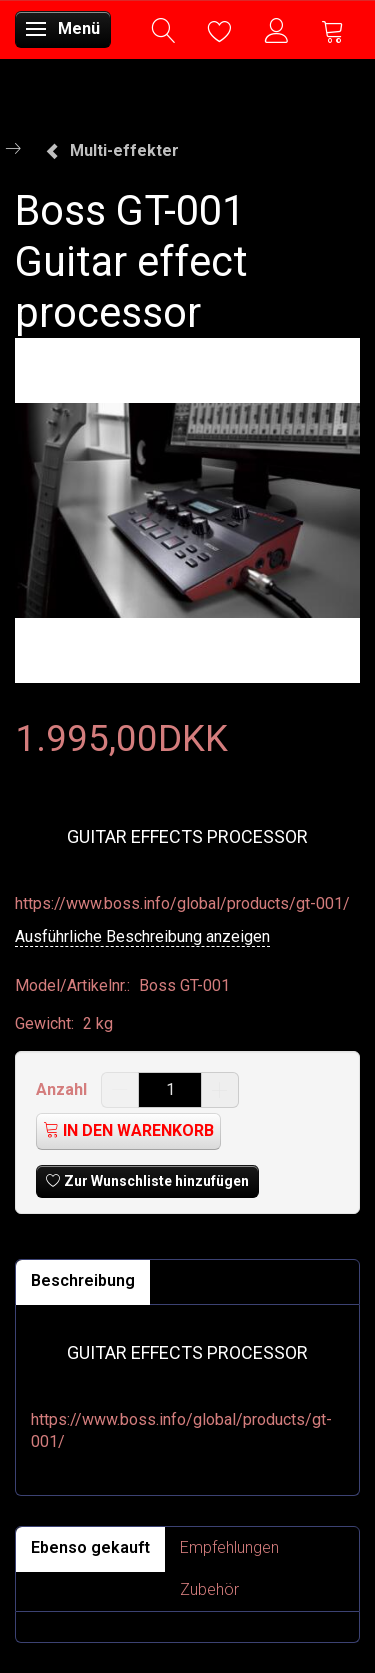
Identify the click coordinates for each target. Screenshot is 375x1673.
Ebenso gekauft (90, 1547)
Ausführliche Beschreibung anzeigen (142, 936)
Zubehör (209, 1589)
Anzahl (63, 1089)
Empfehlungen (229, 1547)
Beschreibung (83, 1280)
